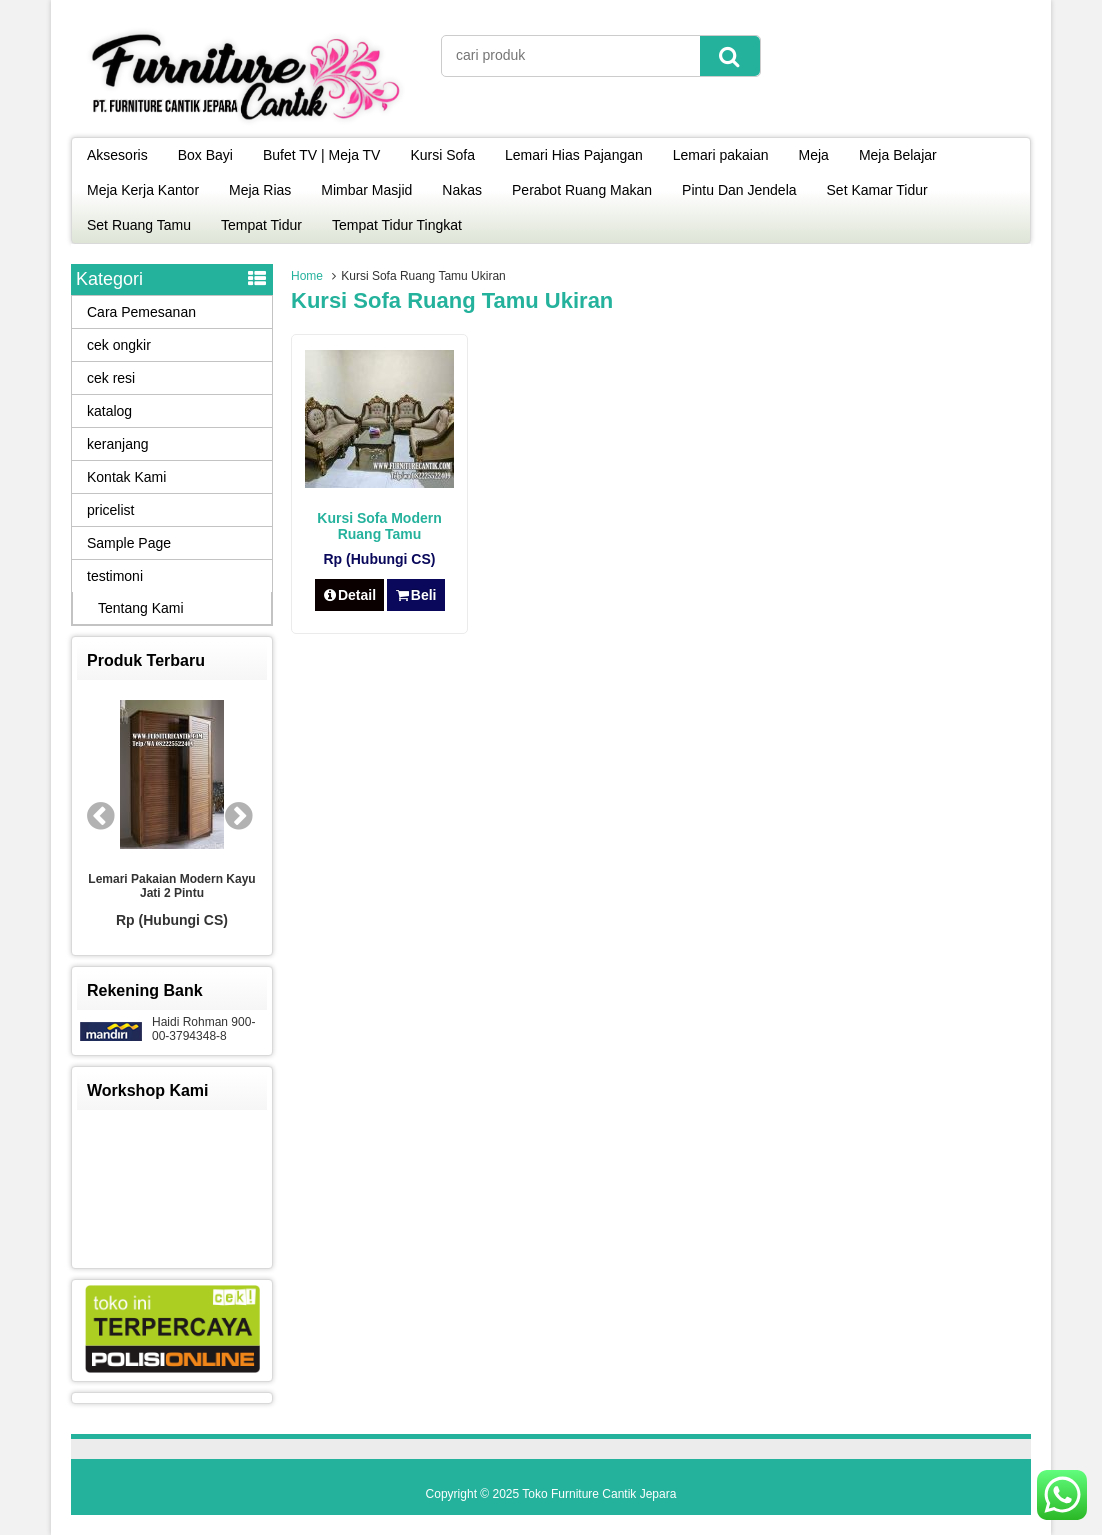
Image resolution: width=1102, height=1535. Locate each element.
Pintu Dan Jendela (739, 190)
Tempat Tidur (261, 225)
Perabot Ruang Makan (582, 190)
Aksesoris (117, 155)
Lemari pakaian (721, 155)
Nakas (462, 190)
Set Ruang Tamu (139, 225)
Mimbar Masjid (366, 190)
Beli (415, 595)
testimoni (115, 576)
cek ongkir (119, 345)
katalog (109, 411)
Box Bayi (205, 155)
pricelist (110, 510)
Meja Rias (260, 190)
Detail (350, 595)
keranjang (118, 444)
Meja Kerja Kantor (143, 190)
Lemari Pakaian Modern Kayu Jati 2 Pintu (171, 886)
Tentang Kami (141, 608)
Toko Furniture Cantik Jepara (599, 1494)
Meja (814, 155)
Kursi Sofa (442, 155)
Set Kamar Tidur (877, 190)
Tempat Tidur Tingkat (397, 225)
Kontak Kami (126, 477)
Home (307, 276)
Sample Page (129, 543)
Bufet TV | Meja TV (322, 155)
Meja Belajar (898, 155)
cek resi (111, 378)
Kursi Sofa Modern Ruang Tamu (379, 526)
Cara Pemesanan (141, 312)
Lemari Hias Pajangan (574, 155)
